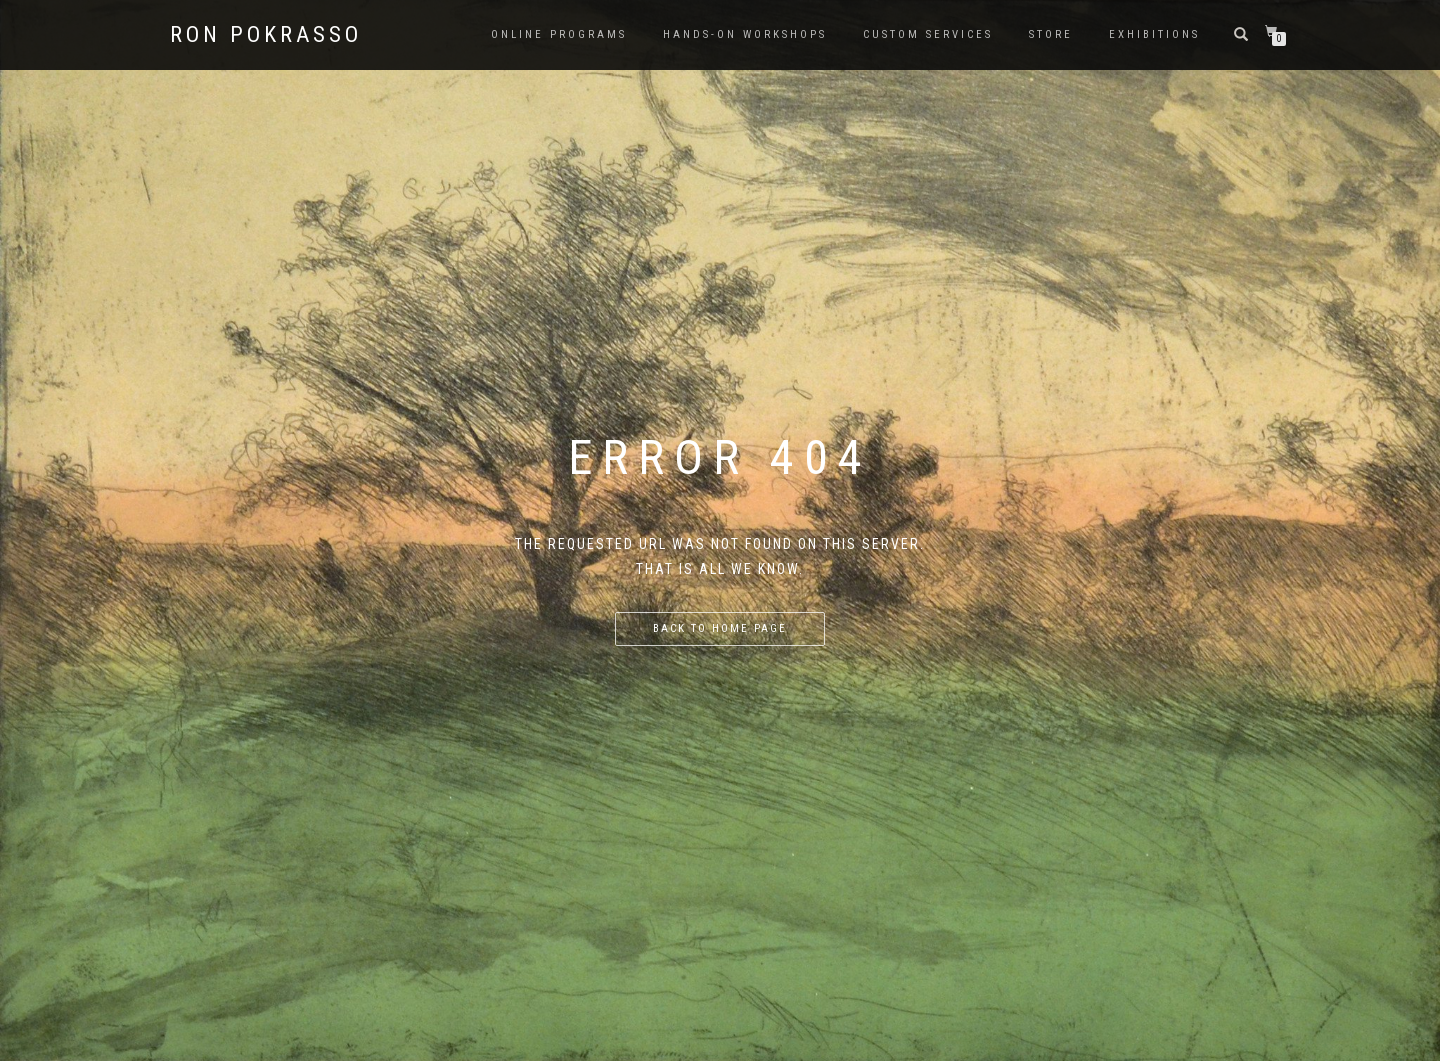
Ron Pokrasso (266, 35)
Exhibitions (1154, 34)
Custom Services (928, 34)
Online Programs (559, 34)
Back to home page (720, 628)
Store (1051, 34)
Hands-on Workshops (745, 34)
